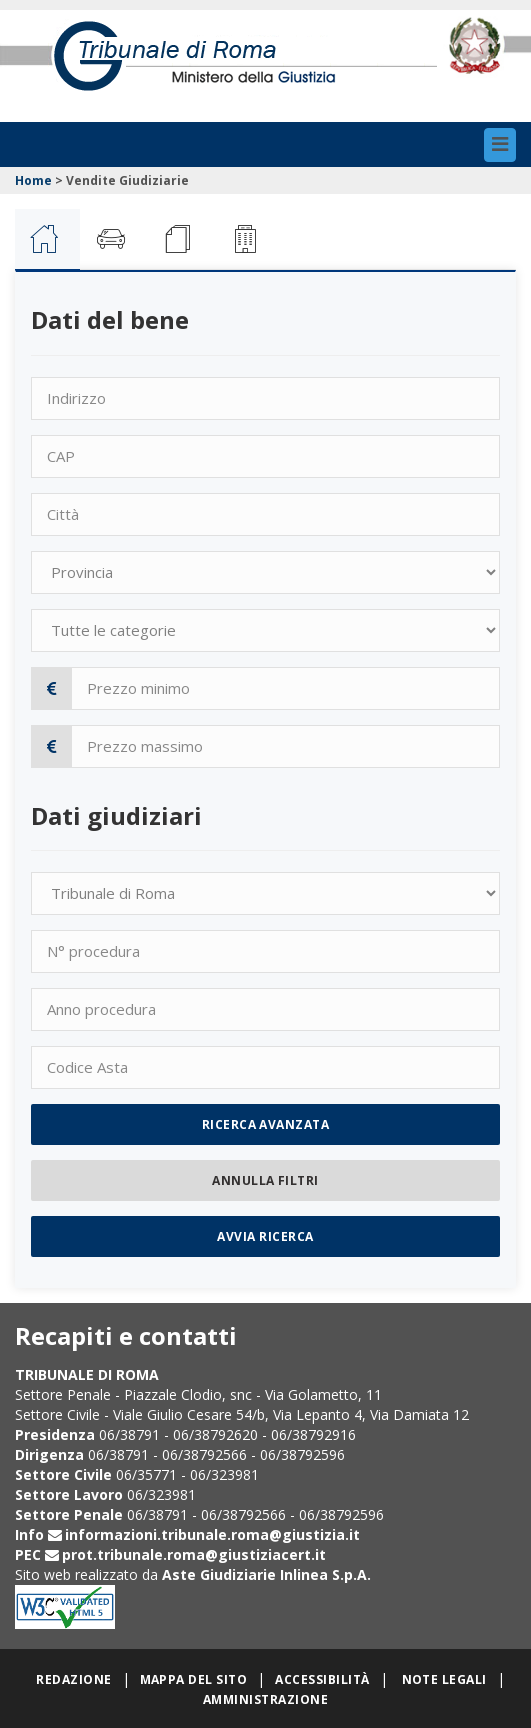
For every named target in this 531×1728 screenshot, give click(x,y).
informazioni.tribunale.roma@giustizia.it (212, 1534)
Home (33, 180)
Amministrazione (265, 1699)
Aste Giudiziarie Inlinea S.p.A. (266, 1574)
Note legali (444, 1679)
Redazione (73, 1679)
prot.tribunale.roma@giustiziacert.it (194, 1554)
